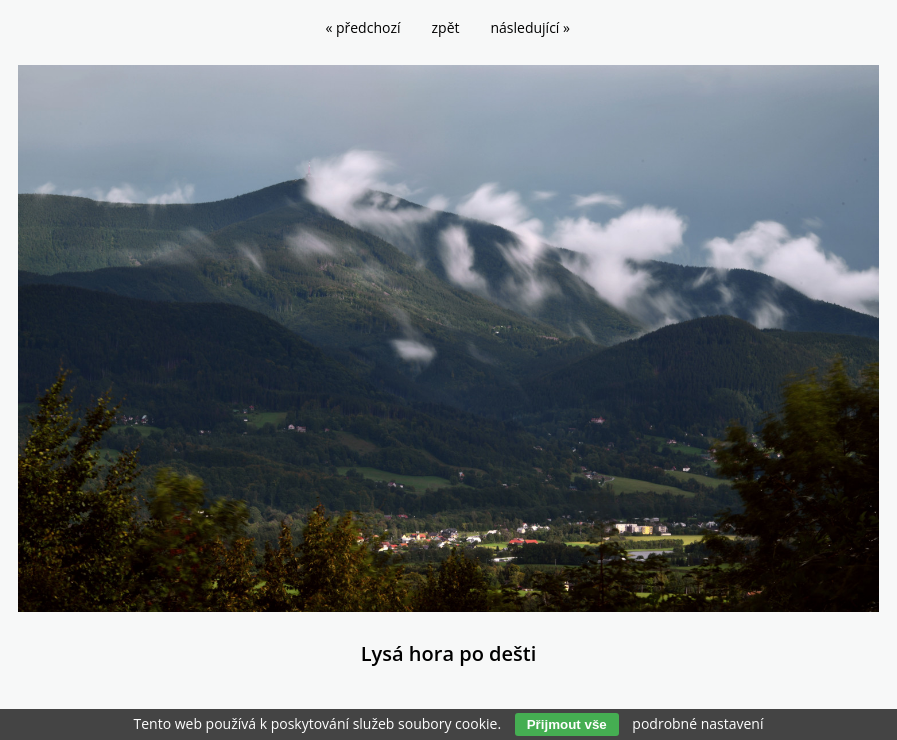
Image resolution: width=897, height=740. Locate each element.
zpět (446, 27)
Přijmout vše (567, 724)
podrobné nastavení (697, 723)
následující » (530, 27)
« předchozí (362, 27)
